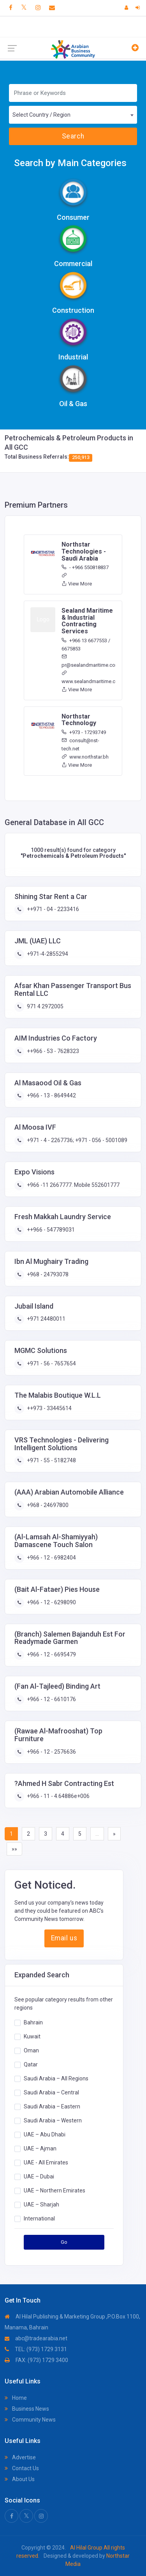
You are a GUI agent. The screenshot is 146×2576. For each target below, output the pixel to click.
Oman (31, 2050)
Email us (64, 1938)
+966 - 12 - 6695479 (51, 1654)
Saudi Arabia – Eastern (52, 2106)
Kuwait (32, 2036)
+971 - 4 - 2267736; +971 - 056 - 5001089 (76, 1140)
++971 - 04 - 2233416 (52, 909)
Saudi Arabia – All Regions (56, 2078)
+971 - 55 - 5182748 (51, 1460)
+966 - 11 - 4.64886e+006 (58, 1796)
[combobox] (73, 115)
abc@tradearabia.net (36, 2338)
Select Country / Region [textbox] (41, 115)
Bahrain (33, 2022)
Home (16, 2398)
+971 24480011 (45, 1319)
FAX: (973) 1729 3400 (36, 2360)
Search (73, 136)
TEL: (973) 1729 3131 (36, 2349)
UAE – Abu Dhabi (44, 2134)
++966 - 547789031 (50, 1230)
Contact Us (22, 2468)
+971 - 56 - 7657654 (51, 1363)
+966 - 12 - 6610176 (51, 1699)
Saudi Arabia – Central (51, 2092)
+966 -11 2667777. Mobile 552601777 (73, 1185)
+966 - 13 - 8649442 (51, 1095)
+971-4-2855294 (47, 954)
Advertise (20, 2457)
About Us (20, 2479)
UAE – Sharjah (41, 2204)
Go (64, 2242)
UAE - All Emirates (46, 2162)
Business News (27, 2409)
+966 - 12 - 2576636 (51, 1752)
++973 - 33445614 (49, 1408)
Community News (30, 2420)
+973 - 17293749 (84, 732)
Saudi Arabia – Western (53, 2120)
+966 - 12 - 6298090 (51, 1602)
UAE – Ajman (40, 2148)
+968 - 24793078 (47, 1274)
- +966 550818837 (85, 567)
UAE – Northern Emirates (54, 2190)
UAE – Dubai (39, 2176)
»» (14, 1849)
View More (77, 584)
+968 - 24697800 (47, 1505)
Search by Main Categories (70, 163)
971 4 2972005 (44, 1006)
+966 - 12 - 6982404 (51, 1557)
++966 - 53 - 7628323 (52, 1051)
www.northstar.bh (85, 757)
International (39, 2218)
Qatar (31, 2064)
